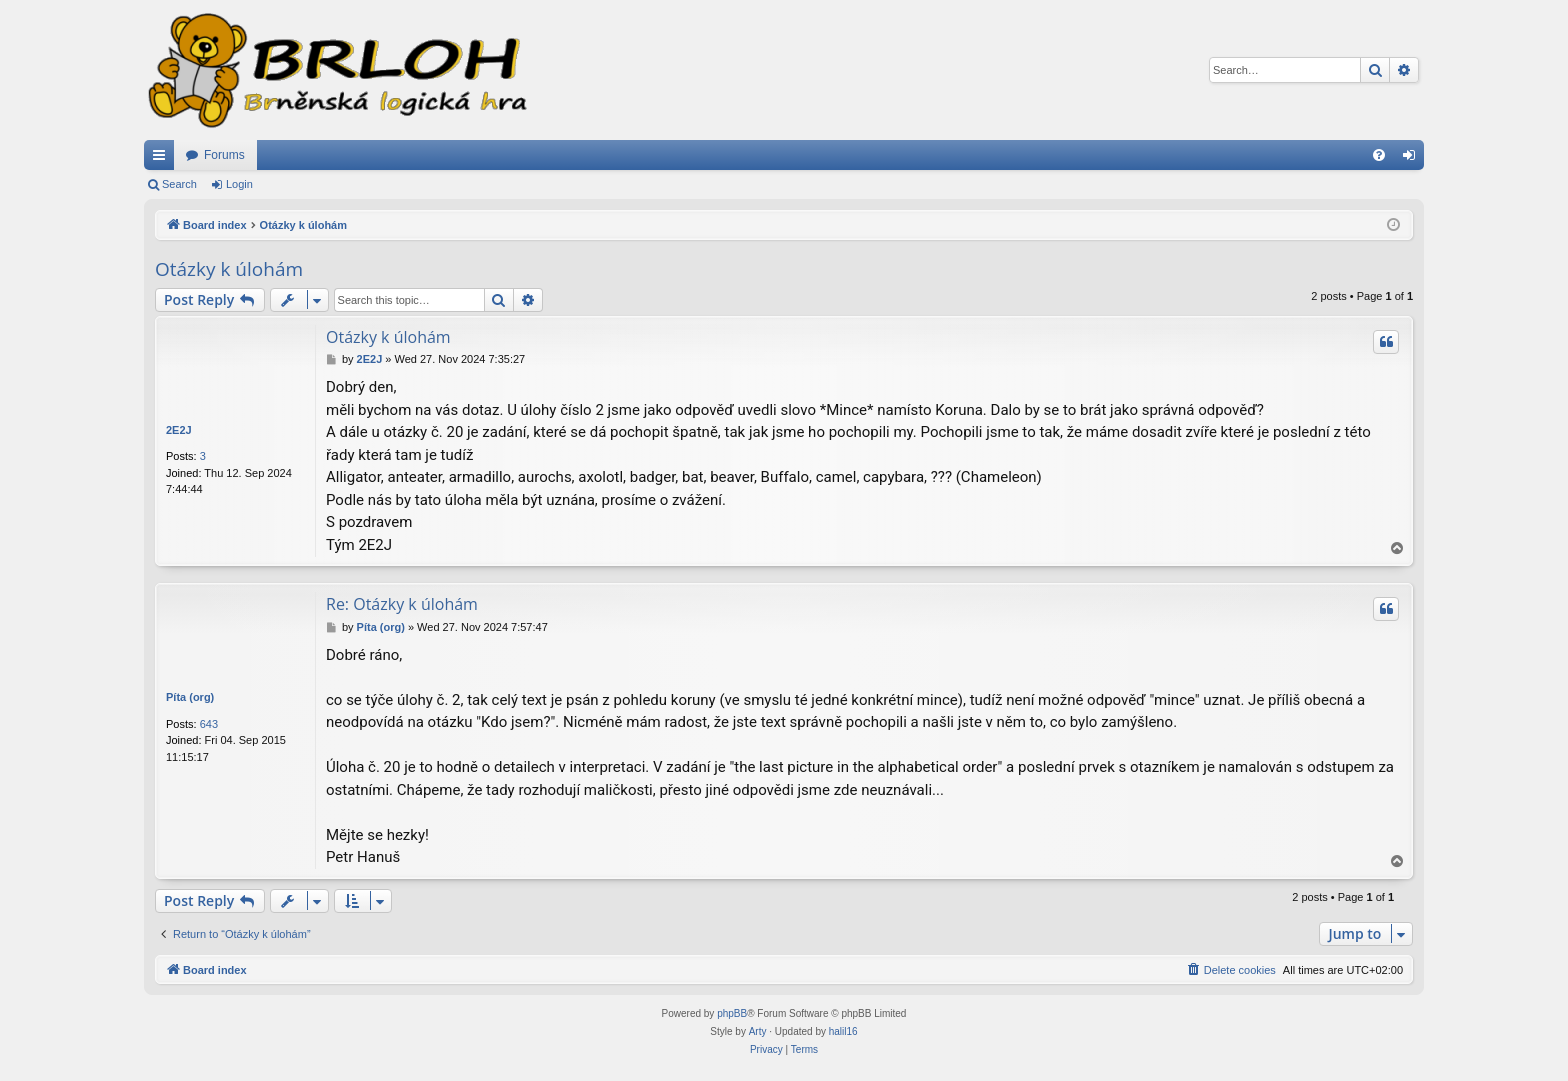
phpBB (732, 1013)
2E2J (179, 430)
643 (209, 724)
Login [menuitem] (1413, 159)
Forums (224, 155)
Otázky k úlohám (229, 269)
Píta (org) (190, 697)
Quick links (163, 159)
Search (179, 184)
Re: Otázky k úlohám (402, 604)
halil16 (843, 1031)
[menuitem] (1379, 155)
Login (239, 184)
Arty (758, 1031)
